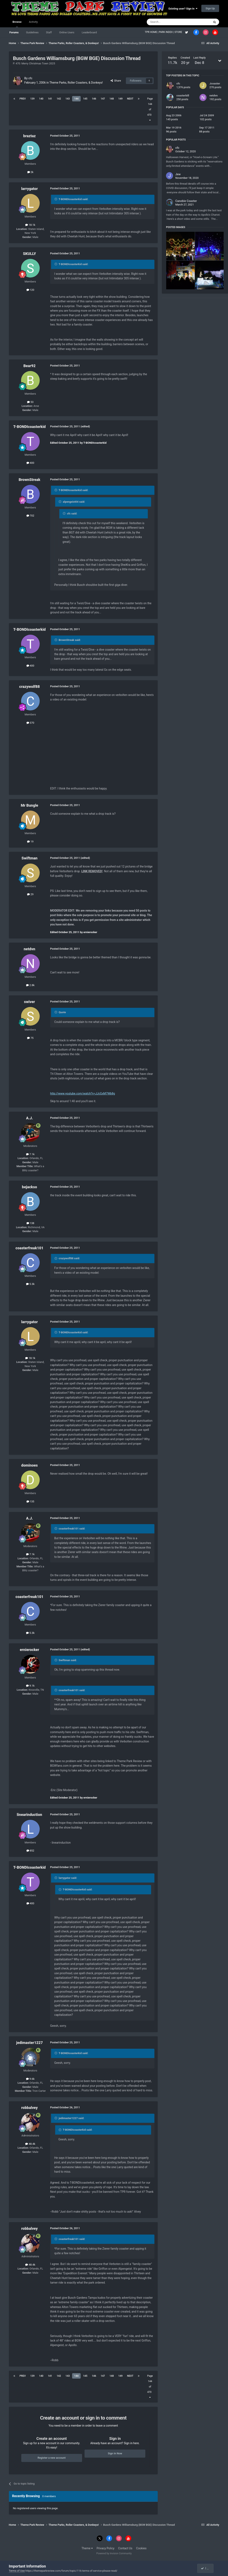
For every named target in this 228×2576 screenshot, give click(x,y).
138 (30, 1223)
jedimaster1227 (29, 2042)
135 (30, 1501)
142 (59, 98)
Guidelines (32, 32)
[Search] (169, 22)
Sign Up (210, 8)
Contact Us (125, 2548)
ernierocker (29, 1649)
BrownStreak (29, 479)
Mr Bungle (29, 805)
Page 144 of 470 (150, 109)
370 (30, 722)
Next (130, 98)
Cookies (141, 2548)
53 (30, 402)
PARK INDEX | (166, 32)
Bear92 (29, 366)
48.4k (30, 2143)
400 (30, 462)
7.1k (30, 1154)
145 (85, 98)
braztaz (29, 136)
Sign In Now (115, 2453)
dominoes (29, 1465)
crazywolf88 (29, 686)
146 (94, 98)
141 (50, 98)
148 (112, 98)
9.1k (30, 1685)
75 (30, 1037)
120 (30, 289)
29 (30, 894)
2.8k (30, 985)
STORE (178, 32)
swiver (29, 1002)
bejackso (29, 1187)
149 (120, 98)
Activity (33, 21)
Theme (87, 2548)
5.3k (30, 1284)
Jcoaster (214, 83)
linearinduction (29, 1814)
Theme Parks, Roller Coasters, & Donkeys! (76, 82)
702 (30, 515)
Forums (14, 32)
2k (30, 172)
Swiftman (29, 858)
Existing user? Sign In (182, 8)
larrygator (29, 188)
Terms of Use (17, 2570)
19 (30, 841)
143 (68, 98)
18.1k (30, 224)
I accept (207, 2568)
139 (32, 98)
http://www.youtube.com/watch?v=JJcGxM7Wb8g (82, 1093)
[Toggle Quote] (56, 199)
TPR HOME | (152, 32)
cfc (30, 78)
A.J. (29, 1118)
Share (116, 80)
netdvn (29, 949)
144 (76, 98)
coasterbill (182, 95)
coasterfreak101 (29, 1248)
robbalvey (29, 2107)
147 (103, 98)
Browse (17, 23)
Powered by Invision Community (114, 2553)
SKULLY (29, 253)
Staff (49, 32)
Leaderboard (89, 32)
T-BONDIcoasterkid (29, 426)
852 (30, 1850)
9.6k (30, 2078)
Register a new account (52, 2457)
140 (41, 98)
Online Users (66, 32)
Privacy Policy (105, 2548)
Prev (23, 98)
